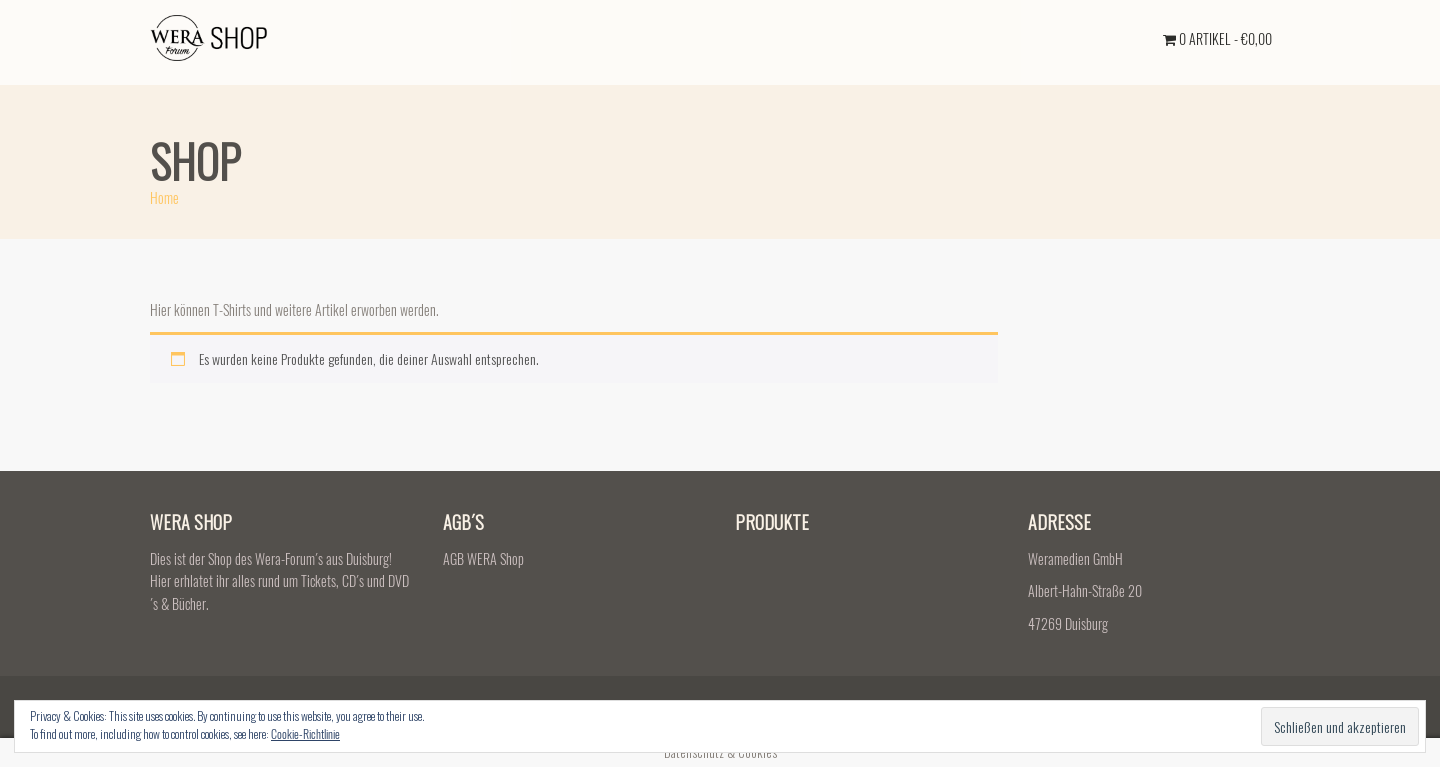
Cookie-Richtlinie (305, 733)
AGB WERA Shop (483, 558)
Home (164, 197)
